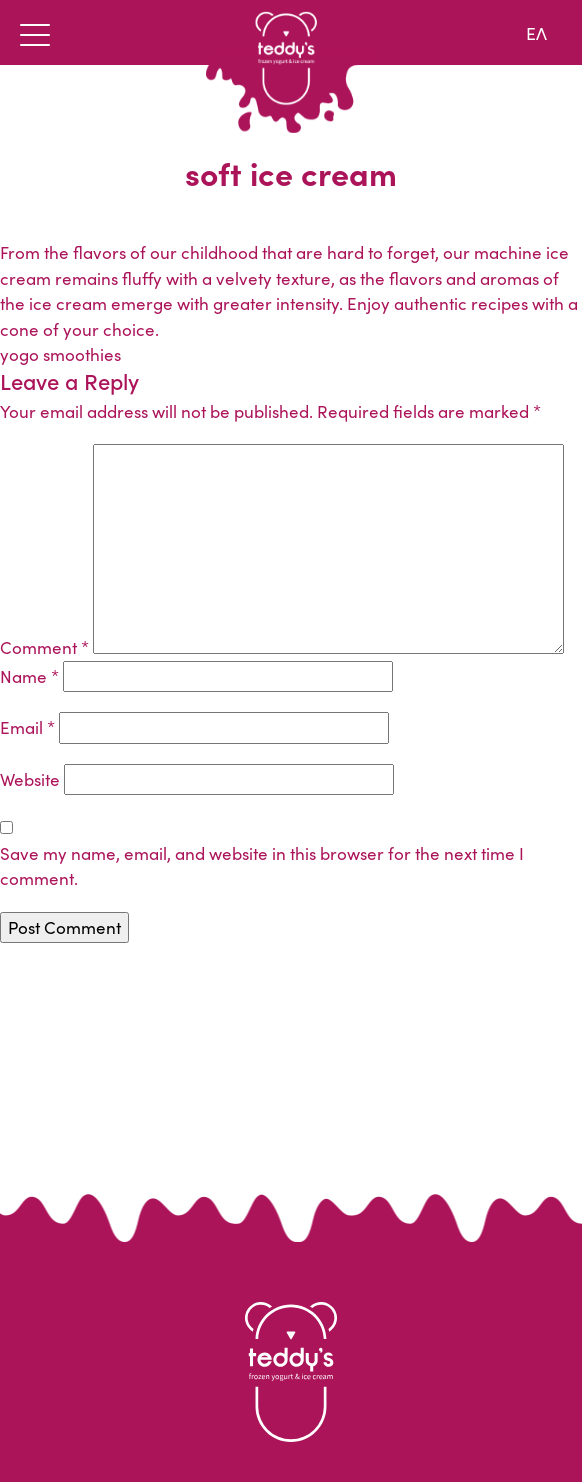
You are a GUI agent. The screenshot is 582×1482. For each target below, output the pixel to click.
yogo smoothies (60, 354)
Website (30, 779)
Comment (44, 647)
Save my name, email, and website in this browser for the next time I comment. (262, 866)
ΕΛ (536, 32)
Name (29, 676)
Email (27, 727)
